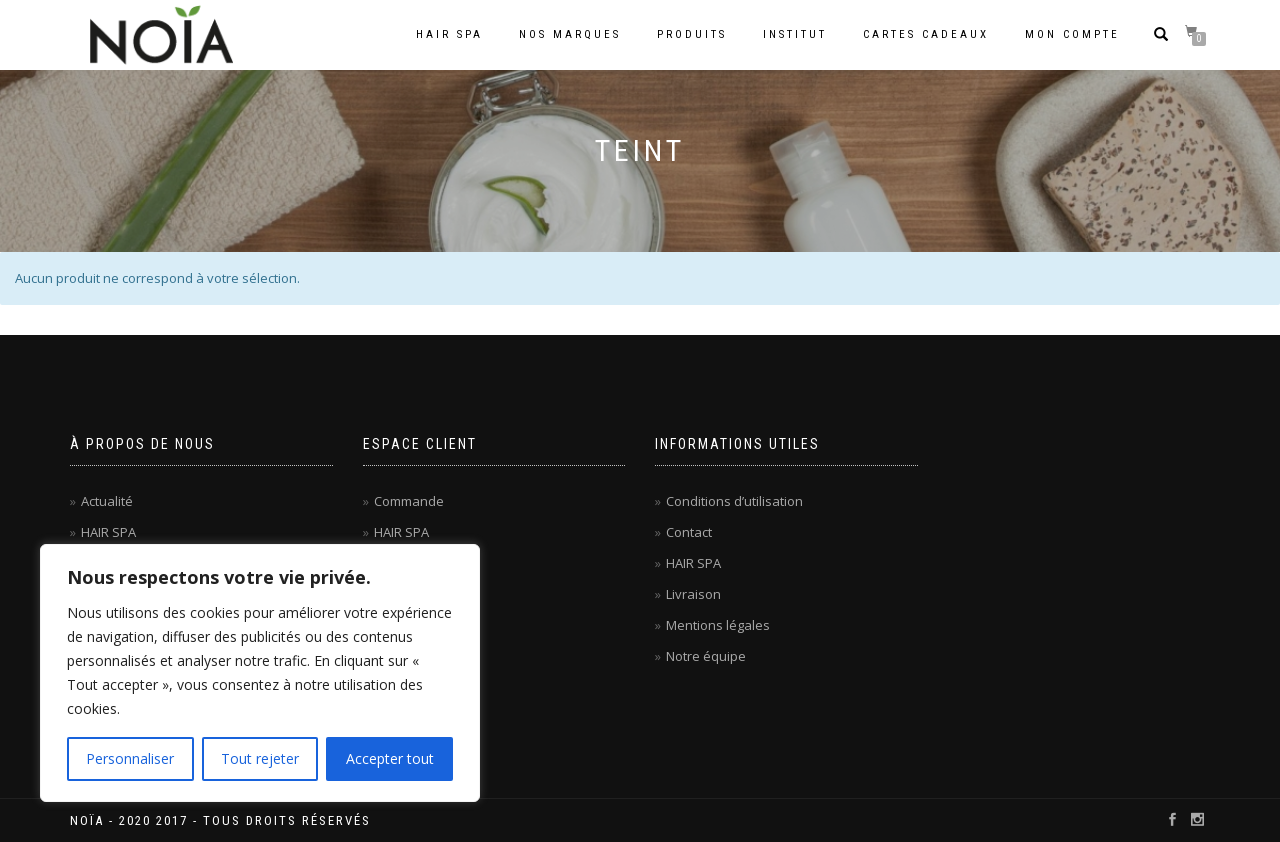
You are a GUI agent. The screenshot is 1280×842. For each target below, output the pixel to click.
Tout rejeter (260, 758)
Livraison (693, 594)
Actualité (107, 501)
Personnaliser (130, 758)
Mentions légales (718, 625)
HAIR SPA (108, 532)
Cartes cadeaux (926, 34)
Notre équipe (706, 656)
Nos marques (570, 34)
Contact (689, 532)
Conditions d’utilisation (734, 501)
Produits (692, 34)
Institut (795, 34)
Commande (409, 501)
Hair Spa (449, 34)
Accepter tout (390, 758)
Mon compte (1072, 34)
